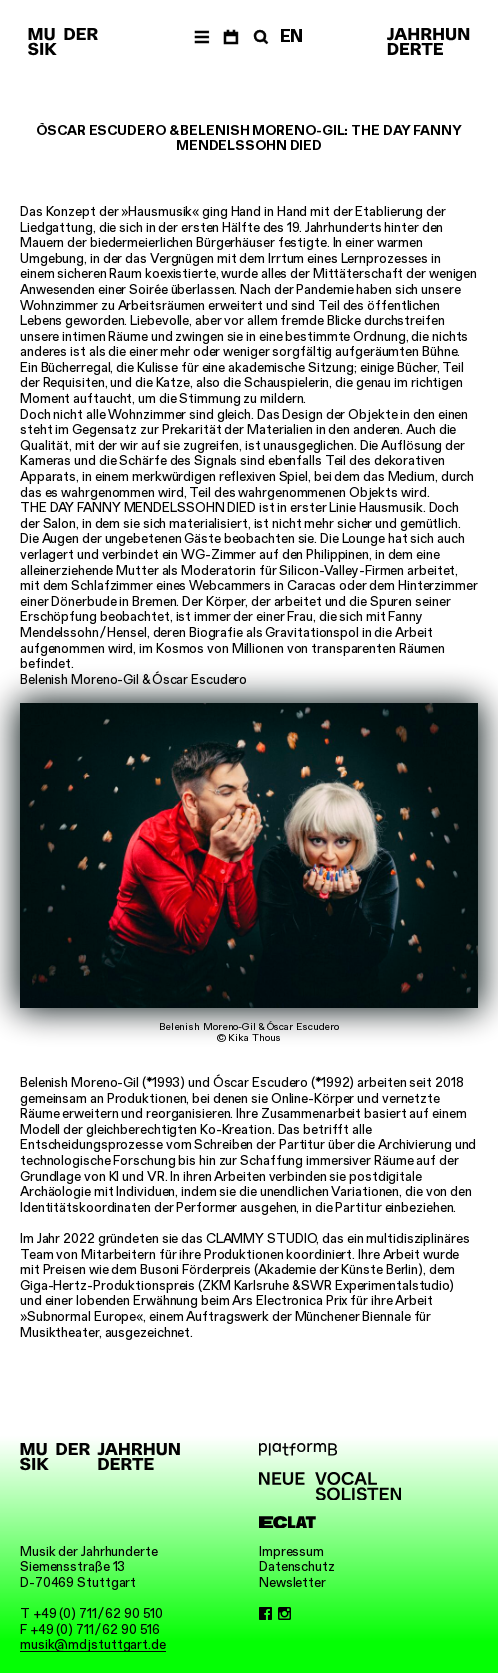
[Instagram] (284, 1614)
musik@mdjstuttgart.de (93, 1644)
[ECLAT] (330, 1522)
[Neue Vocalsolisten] (330, 1486)
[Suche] (259, 36)
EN (292, 36)
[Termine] (230, 36)
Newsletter (292, 1582)
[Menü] (201, 36)
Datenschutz (297, 1566)
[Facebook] (265, 1614)
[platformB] (330, 1449)
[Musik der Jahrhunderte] (63, 42)
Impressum (291, 1551)
